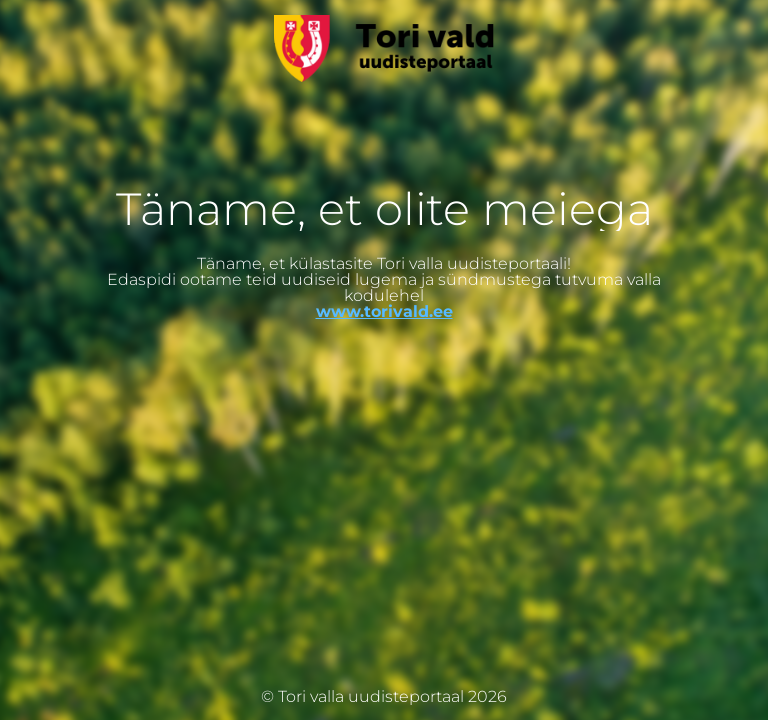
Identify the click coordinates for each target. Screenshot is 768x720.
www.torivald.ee (384, 311)
